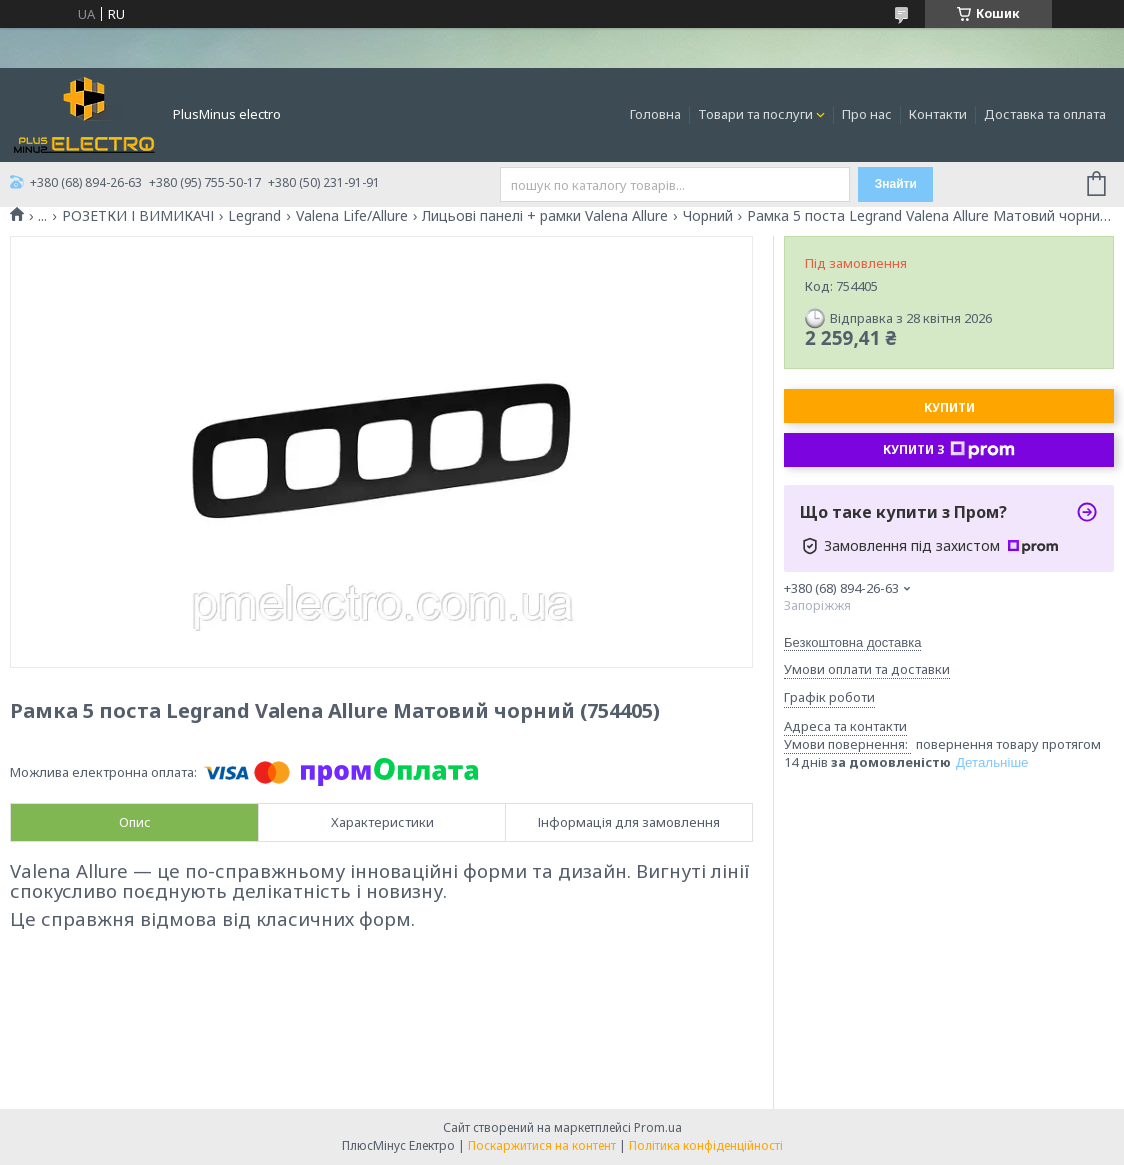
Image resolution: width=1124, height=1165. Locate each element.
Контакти (938, 114)
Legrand (254, 216)
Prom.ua (658, 1127)
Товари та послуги (755, 114)
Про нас (867, 114)
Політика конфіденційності (706, 1145)
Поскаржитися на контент (542, 1145)
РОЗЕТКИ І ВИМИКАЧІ (138, 216)
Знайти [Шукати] (896, 184)
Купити (949, 407)
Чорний (708, 216)
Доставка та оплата (1045, 114)
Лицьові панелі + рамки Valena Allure (545, 216)
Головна (655, 114)
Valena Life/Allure (352, 216)
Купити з (949, 450)
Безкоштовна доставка (852, 642)
